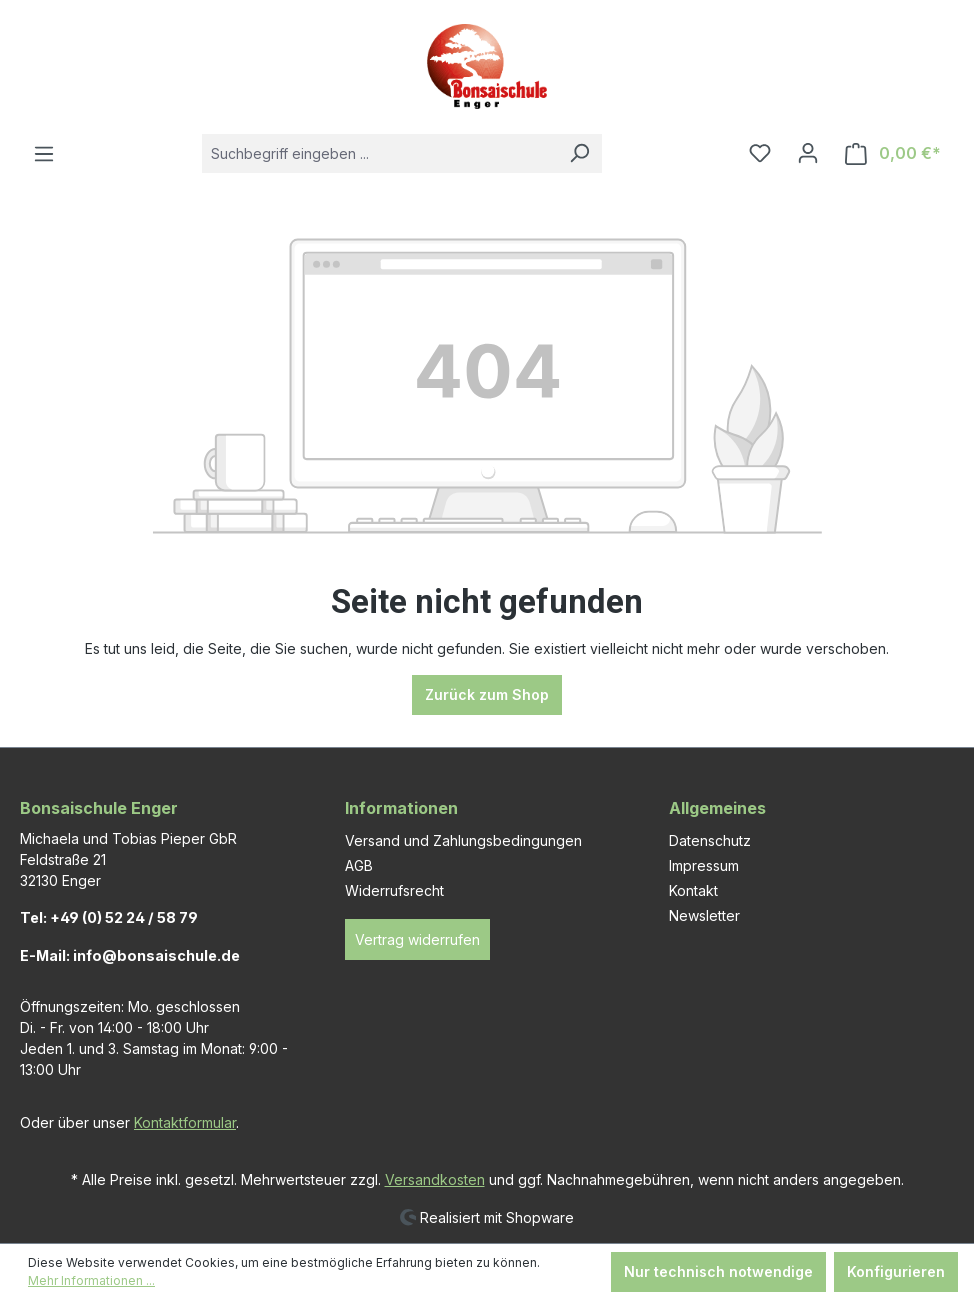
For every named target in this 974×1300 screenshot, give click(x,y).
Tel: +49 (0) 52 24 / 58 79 (109, 917)
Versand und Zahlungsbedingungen (463, 840)
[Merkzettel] (760, 153)
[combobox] (379, 153)
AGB (359, 865)
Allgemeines (717, 808)
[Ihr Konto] (808, 153)
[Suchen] (579, 153)
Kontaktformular (185, 1122)
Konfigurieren (896, 1271)
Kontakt (693, 890)
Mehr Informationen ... (91, 1280)
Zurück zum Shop (487, 694)
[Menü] (44, 154)
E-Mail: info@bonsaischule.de (130, 955)
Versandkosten (435, 1179)
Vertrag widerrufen (417, 939)
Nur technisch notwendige (718, 1271)
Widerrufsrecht (394, 890)
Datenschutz (710, 840)
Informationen (401, 808)
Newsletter (704, 915)
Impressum (704, 865)
